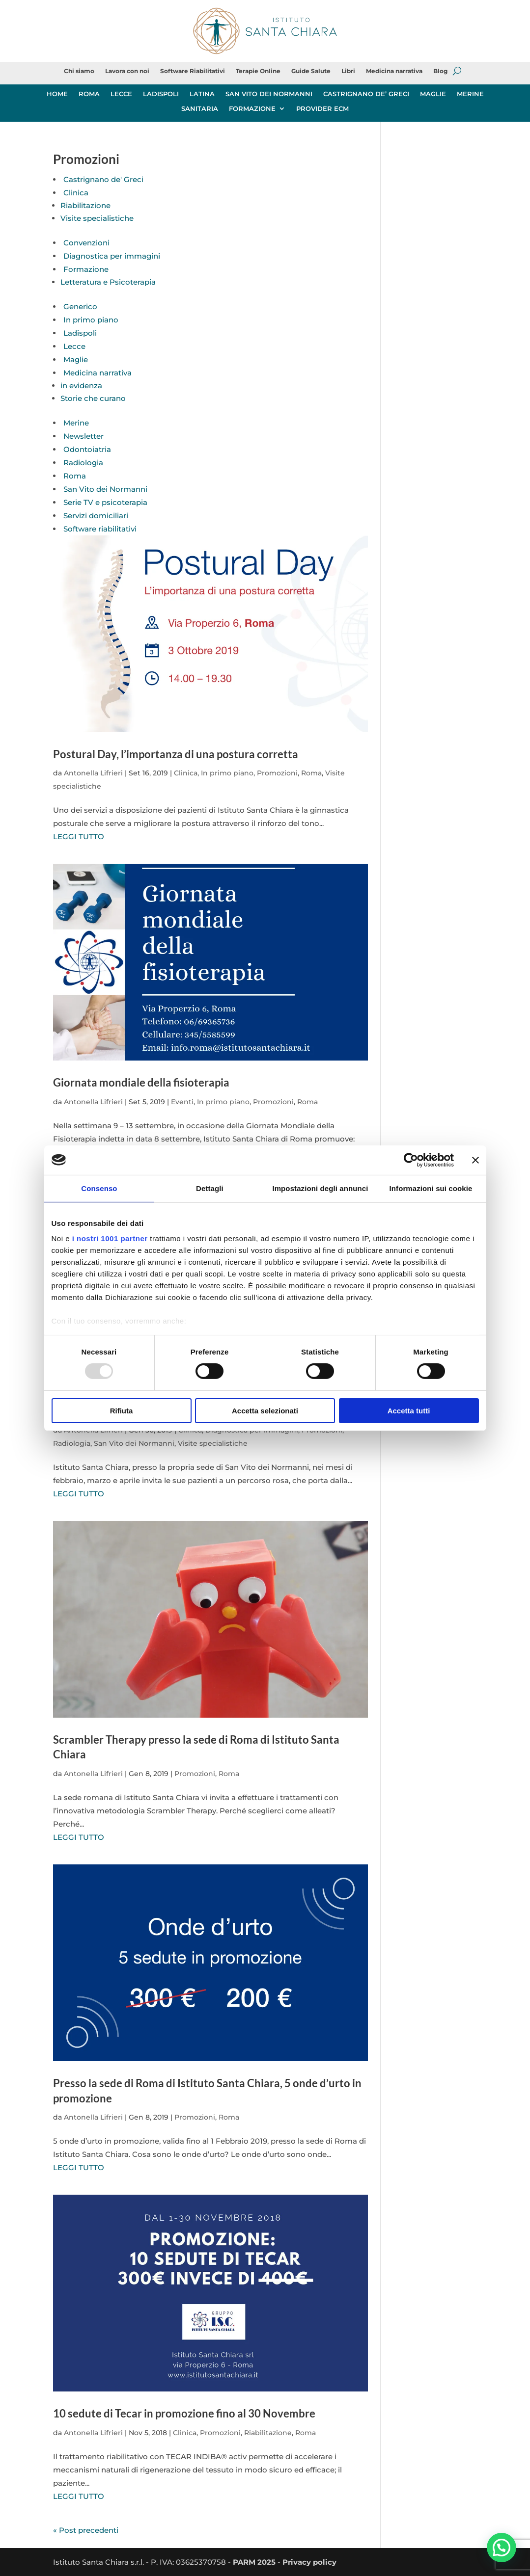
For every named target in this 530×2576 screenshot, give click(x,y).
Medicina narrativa (394, 71)
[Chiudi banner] (475, 1159)
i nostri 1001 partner (110, 1238)
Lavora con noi (127, 71)
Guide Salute (311, 71)
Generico (80, 306)
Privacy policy (309, 2562)
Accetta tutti (409, 1411)
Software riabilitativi (100, 528)
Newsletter (83, 436)
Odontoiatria (87, 449)
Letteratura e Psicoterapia (108, 282)
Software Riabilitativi (192, 71)
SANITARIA (199, 108)
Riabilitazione (85, 205)
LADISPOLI (161, 94)
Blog (440, 71)
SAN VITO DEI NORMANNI (268, 94)
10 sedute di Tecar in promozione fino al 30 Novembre (184, 2413)
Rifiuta (121, 1411)
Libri (348, 71)
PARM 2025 (254, 2562)
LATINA (202, 94)
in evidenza (81, 385)
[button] (501, 2547)
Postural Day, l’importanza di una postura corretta (175, 754)
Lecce (74, 346)
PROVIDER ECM (322, 108)
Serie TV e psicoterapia (105, 502)
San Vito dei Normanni (105, 489)
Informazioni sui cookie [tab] (431, 1188)
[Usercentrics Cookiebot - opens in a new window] (411, 1159)
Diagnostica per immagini (111, 256)
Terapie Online (258, 71)
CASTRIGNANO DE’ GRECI (366, 94)
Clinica (75, 192)
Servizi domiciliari (95, 515)
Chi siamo (79, 71)
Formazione (86, 269)
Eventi (182, 1101)
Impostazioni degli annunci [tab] (320, 1188)
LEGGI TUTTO (78, 836)
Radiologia (83, 462)
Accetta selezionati (265, 1411)
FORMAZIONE (252, 108)
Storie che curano (93, 398)
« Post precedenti (85, 2530)
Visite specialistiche (97, 218)
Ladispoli (80, 333)
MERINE (470, 94)
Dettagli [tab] (209, 1188)
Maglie (75, 359)
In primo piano (90, 319)
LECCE (121, 94)
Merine (76, 422)
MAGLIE (433, 94)
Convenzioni (86, 242)
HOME (57, 94)
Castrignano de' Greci (103, 179)
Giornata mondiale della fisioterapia (141, 1082)
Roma (74, 475)
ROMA (89, 94)
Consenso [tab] (99, 1188)
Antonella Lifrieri (93, 773)
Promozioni (277, 773)
